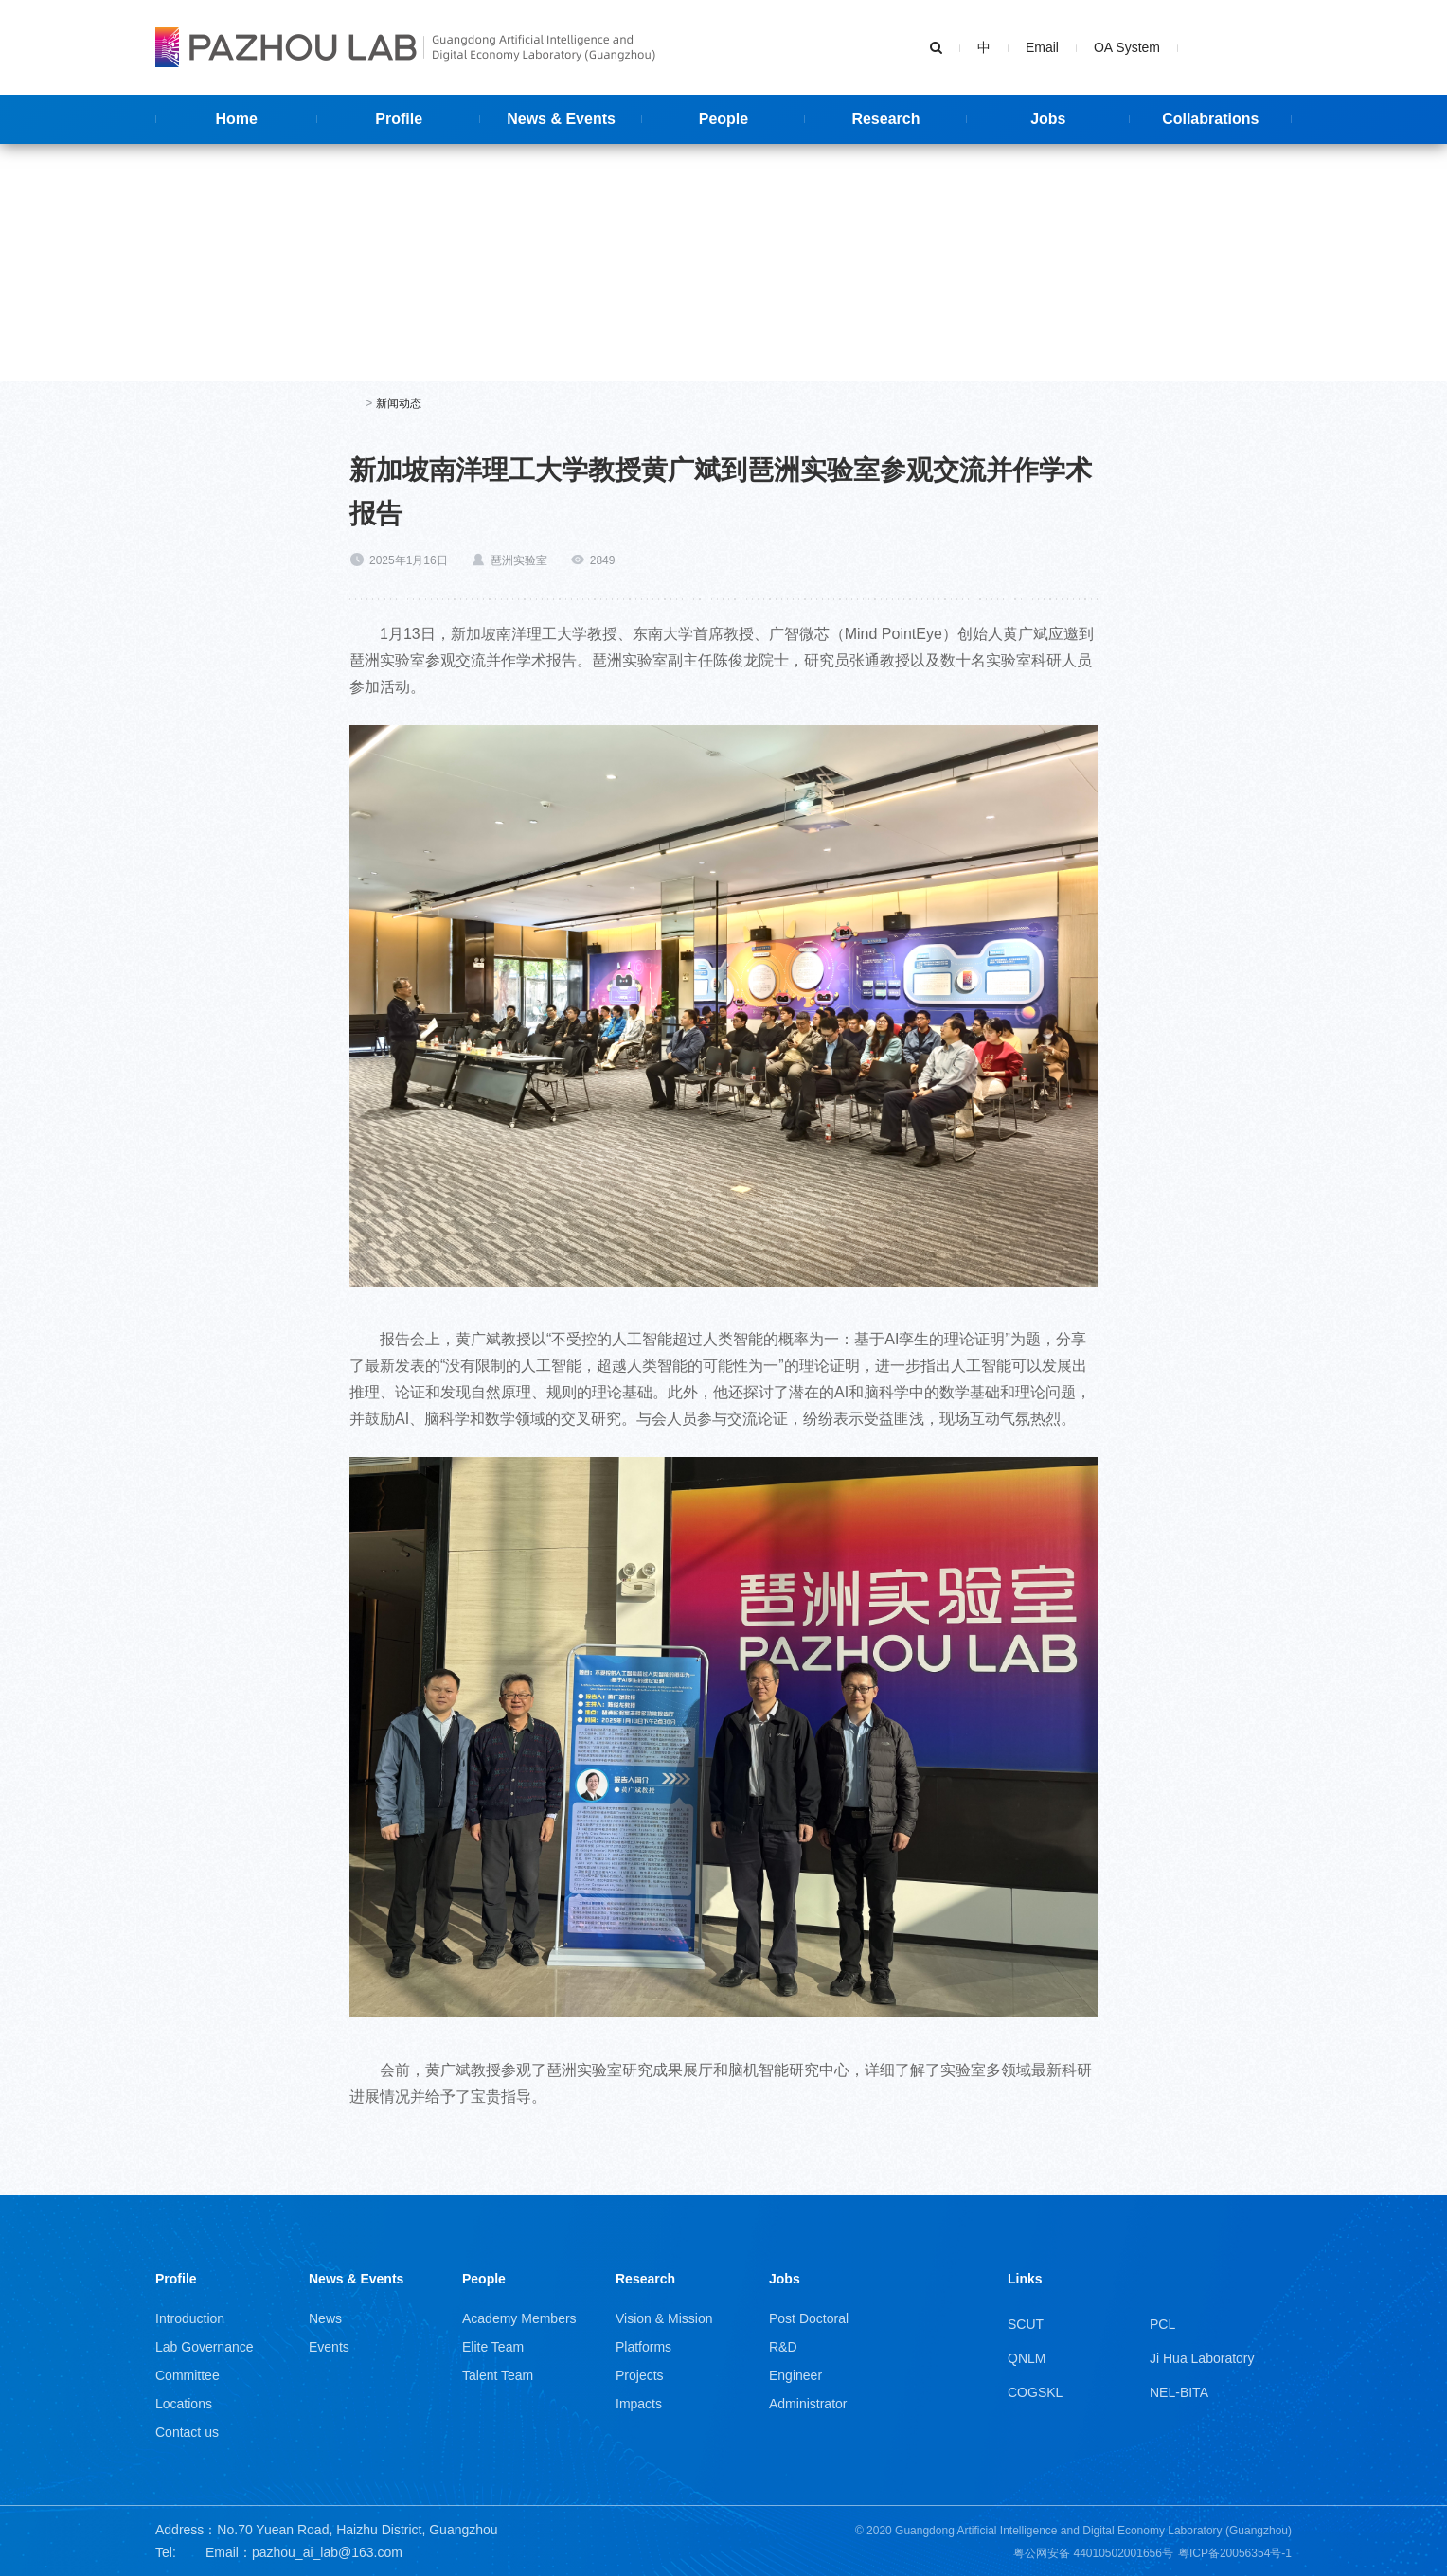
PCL (1162, 2324)
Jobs (784, 2278)
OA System (1127, 47)
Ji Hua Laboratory (1202, 2358)
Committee (187, 2375)
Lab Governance (204, 2346)
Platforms (643, 2346)
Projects (640, 2375)
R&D (783, 2346)
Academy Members (519, 2318)
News (325, 2318)
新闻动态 (398, 403)
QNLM (1026, 2358)
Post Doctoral (809, 2318)
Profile (176, 2278)
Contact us (187, 2432)
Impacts (639, 2403)
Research (645, 2278)
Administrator (808, 2403)
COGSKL (1035, 2392)
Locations (183, 2403)
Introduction (189, 2318)
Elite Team (493, 2346)
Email (1042, 47)
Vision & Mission (664, 2318)
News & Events (356, 2278)
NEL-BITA (1179, 2392)
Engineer (795, 2375)
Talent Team (497, 2375)
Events (329, 2346)
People (484, 2278)
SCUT (1026, 2324)
